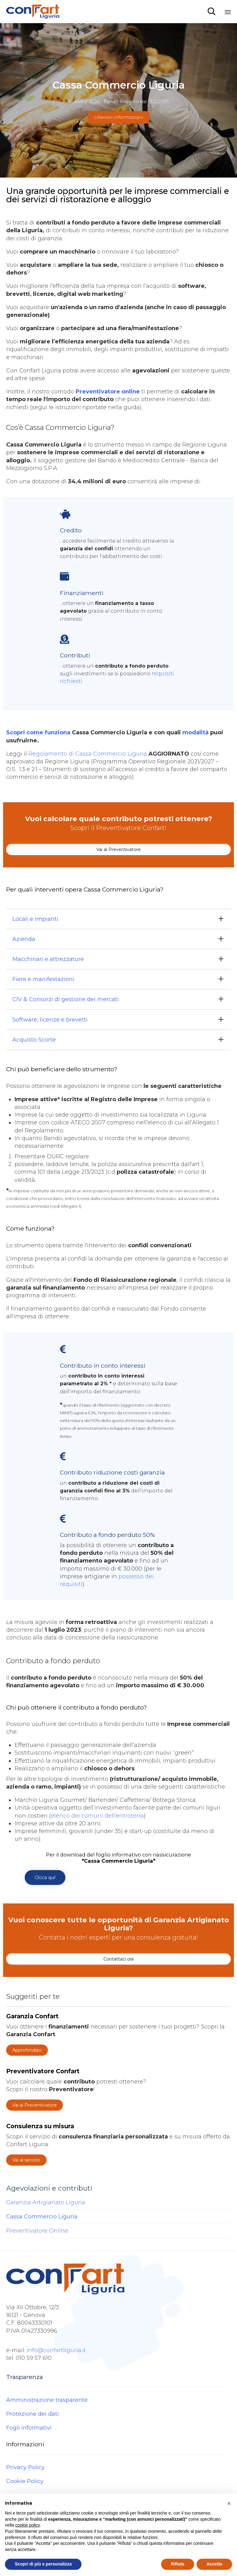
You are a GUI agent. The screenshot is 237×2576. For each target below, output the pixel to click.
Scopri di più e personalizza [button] (43, 2563)
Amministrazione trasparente (47, 2400)
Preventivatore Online (37, 2230)
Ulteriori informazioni (118, 117)
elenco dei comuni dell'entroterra (97, 1815)
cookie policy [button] (27, 2525)
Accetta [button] (214, 2563)
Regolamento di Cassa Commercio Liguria (88, 753)
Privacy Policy (25, 2467)
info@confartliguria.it (56, 2350)
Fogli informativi (29, 2427)
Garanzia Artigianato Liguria (45, 2202)
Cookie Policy (25, 2481)
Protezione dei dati (32, 2413)
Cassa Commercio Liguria (41, 2216)
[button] (118, 849)
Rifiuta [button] (178, 2563)
